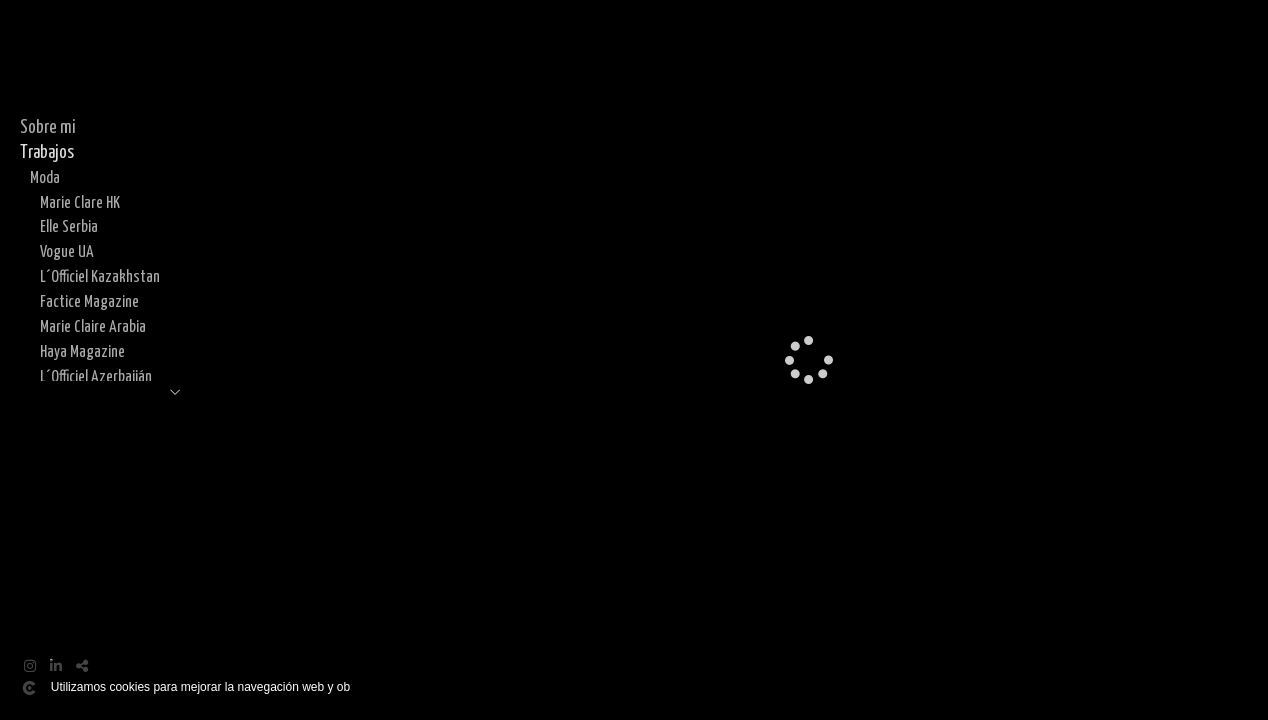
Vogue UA (67, 252)
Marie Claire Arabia (93, 327)
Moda (45, 178)
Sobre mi (48, 128)
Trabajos (47, 153)
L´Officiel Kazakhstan (100, 277)
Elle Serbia (69, 227)
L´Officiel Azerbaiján (96, 377)
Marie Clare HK (80, 203)
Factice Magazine (89, 302)
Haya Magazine (82, 352)
